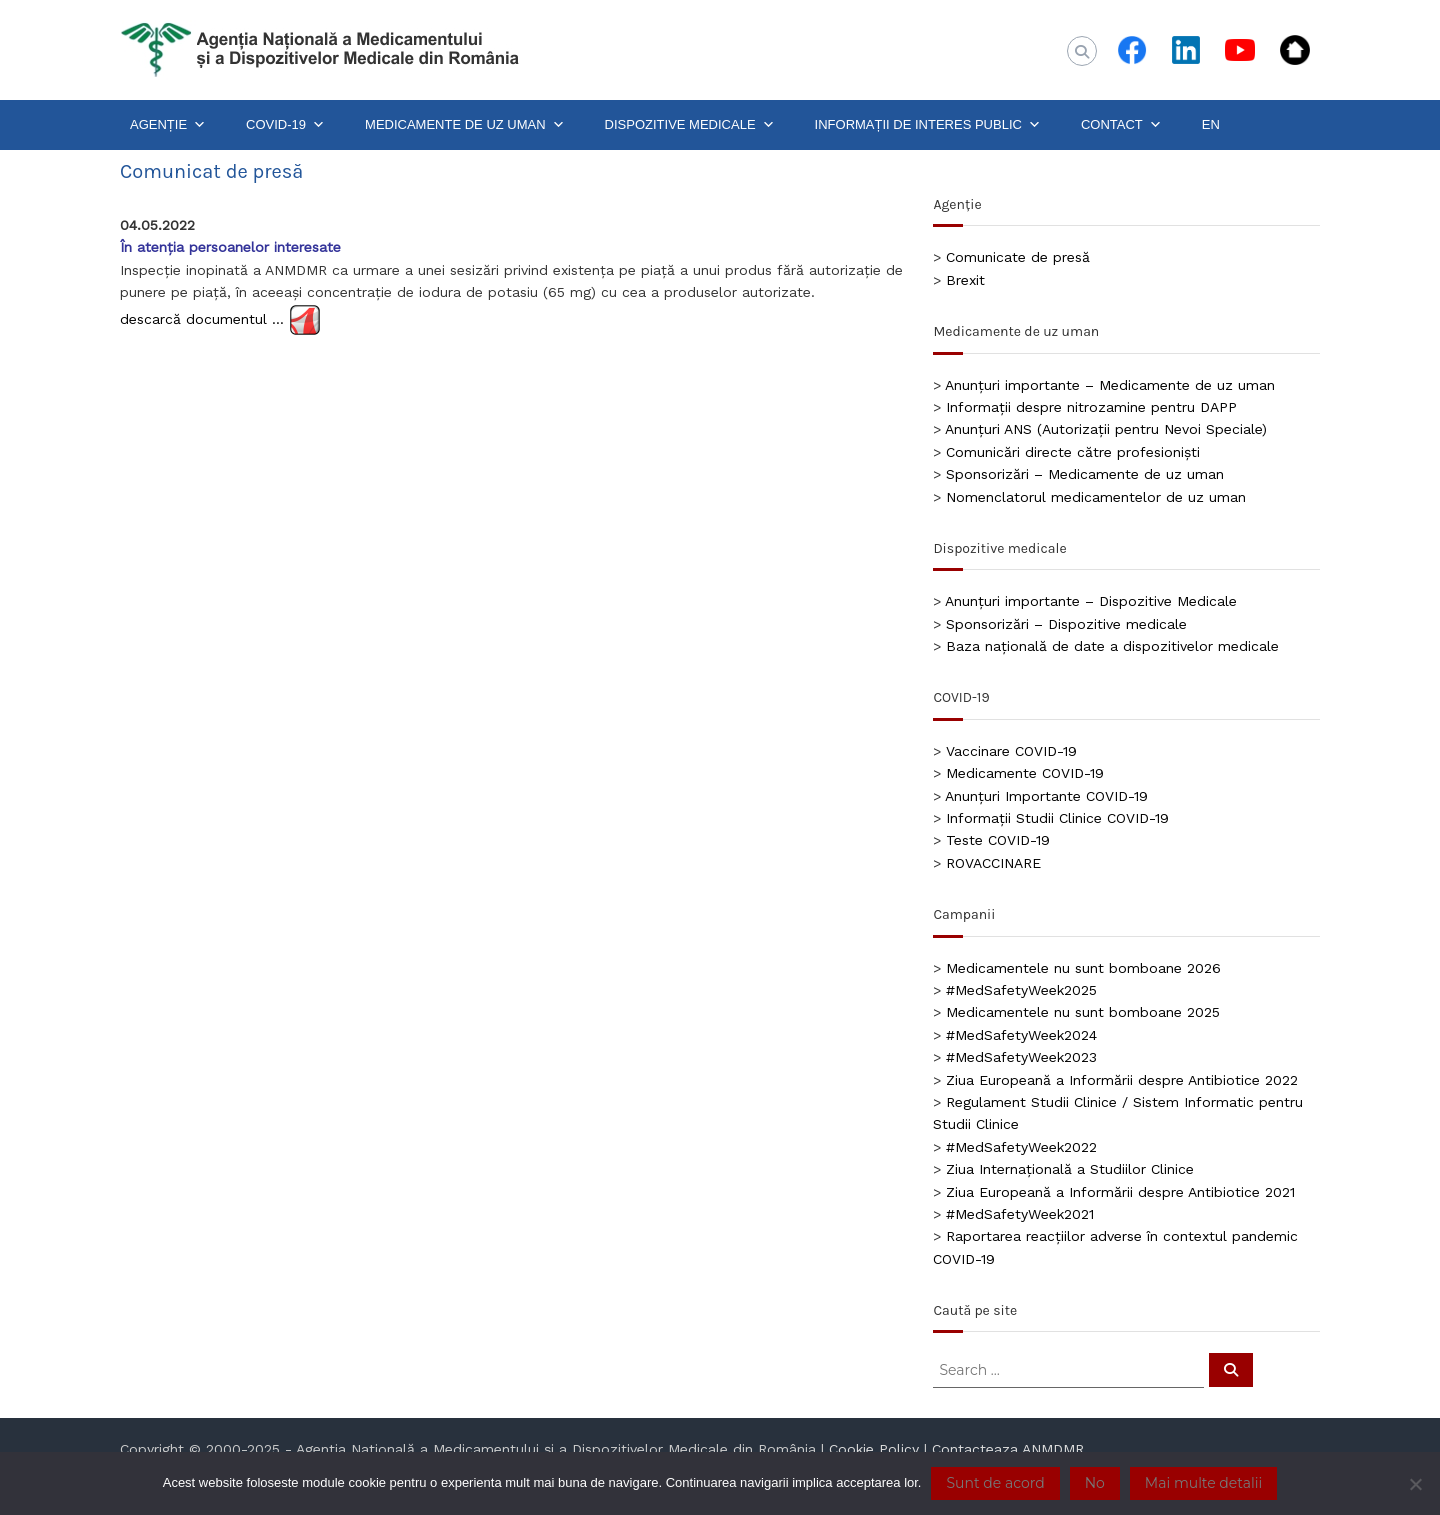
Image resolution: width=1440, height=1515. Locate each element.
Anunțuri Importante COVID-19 (1046, 796)
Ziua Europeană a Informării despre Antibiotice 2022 (1122, 1080)
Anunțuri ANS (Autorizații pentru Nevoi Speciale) (1106, 429)
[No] (1415, 1484)
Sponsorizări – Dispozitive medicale (1066, 624)
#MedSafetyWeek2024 (1021, 1035)
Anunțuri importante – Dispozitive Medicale (1091, 601)
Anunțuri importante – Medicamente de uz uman (1110, 385)
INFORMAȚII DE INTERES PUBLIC (928, 125)
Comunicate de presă (1018, 257)
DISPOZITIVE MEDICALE (690, 125)
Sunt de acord (995, 1483)
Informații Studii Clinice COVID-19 (1057, 818)
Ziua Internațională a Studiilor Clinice (1070, 1169)
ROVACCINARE (993, 863)
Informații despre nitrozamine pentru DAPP (1091, 407)
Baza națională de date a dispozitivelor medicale (1112, 646)
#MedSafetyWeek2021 (1020, 1214)
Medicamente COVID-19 (1025, 773)
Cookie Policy (874, 1449)
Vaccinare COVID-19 (1011, 751)
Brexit (965, 280)
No (1095, 1483)
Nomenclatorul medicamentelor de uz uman (1096, 497)
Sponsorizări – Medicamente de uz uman (1085, 474)
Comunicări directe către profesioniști (1073, 452)
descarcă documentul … (202, 318)
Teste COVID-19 (998, 840)
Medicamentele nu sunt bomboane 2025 (1083, 1012)
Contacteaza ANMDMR (1008, 1449)
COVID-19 (285, 125)
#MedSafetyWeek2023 (1021, 1057)
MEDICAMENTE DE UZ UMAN (465, 125)
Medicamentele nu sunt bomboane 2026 (1083, 968)
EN (1211, 124)
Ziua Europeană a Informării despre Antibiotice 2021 (1120, 1192)
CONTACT (1121, 125)
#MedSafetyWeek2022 (1021, 1147)
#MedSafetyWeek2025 (1021, 990)
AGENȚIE (168, 125)
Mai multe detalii (1203, 1483)
